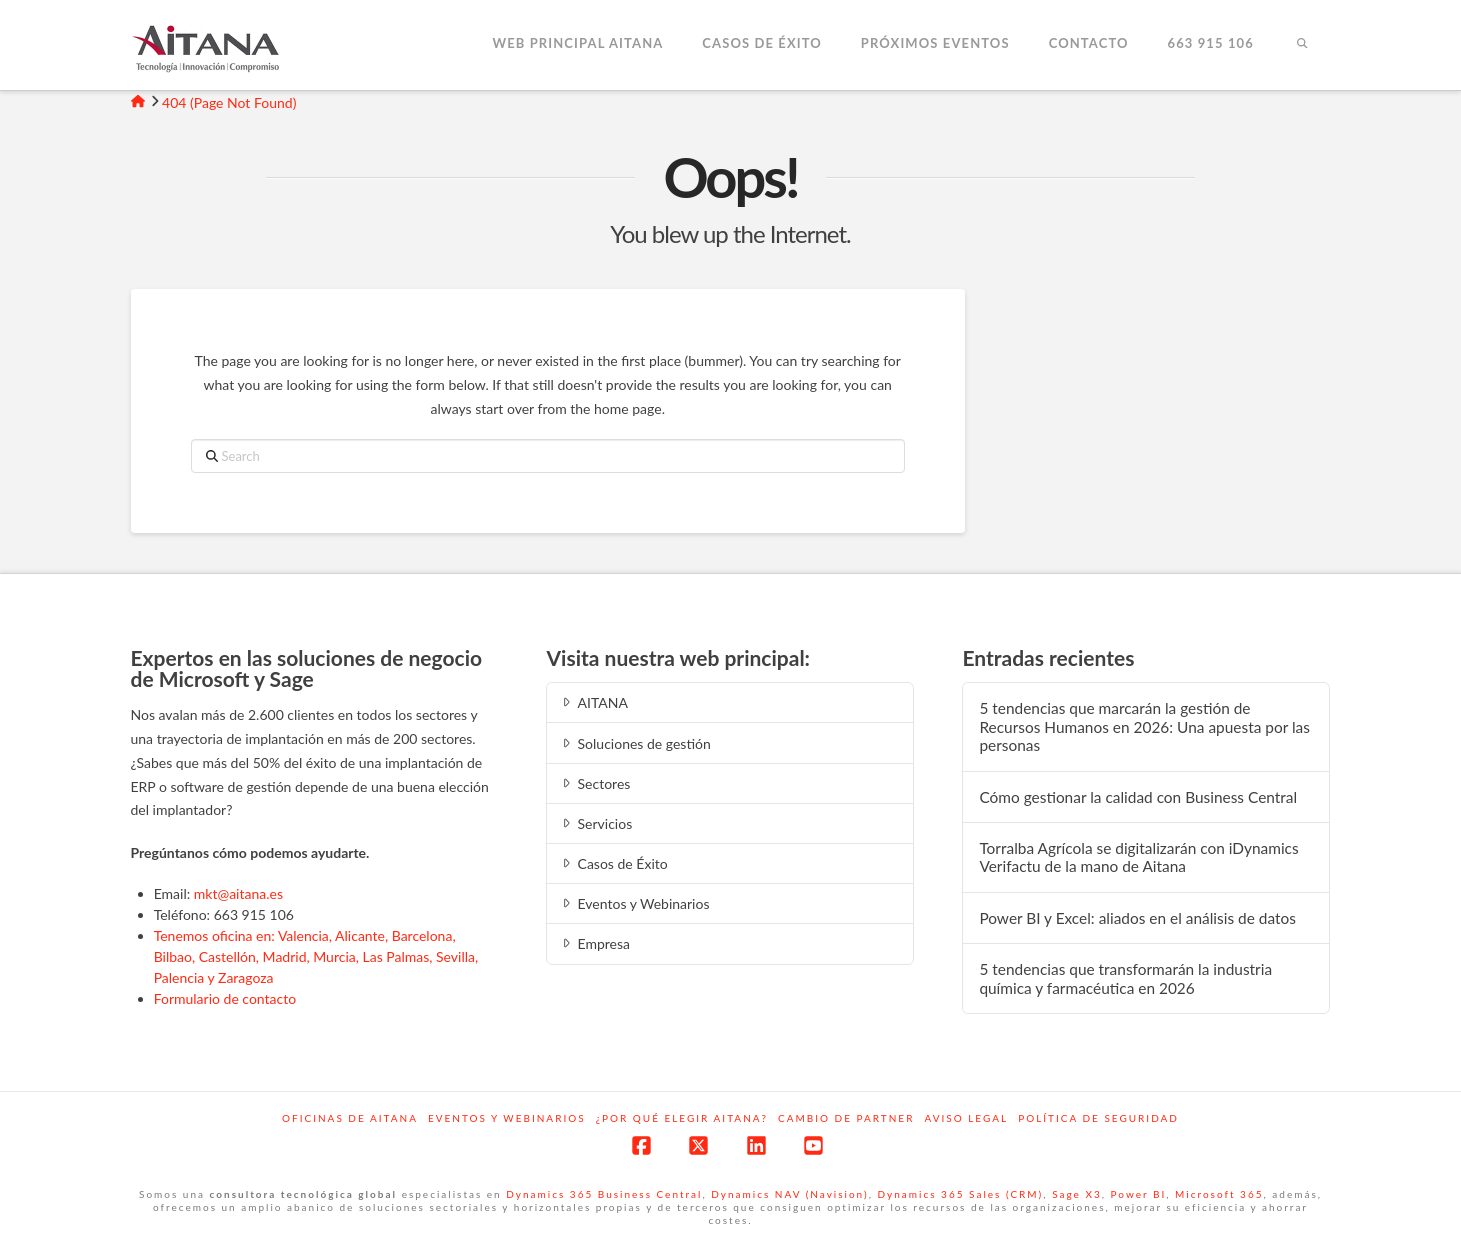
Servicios (595, 823)
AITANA (593, 702)
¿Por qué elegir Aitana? (682, 1118)
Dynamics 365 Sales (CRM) (961, 1194)
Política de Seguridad (1098, 1118)
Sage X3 (1077, 1194)
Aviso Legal (966, 1118)
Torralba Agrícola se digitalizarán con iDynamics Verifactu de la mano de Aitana (1138, 857)
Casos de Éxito (613, 863)
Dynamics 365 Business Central (604, 1194)
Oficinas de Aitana (350, 1118)
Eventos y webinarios (507, 1118)
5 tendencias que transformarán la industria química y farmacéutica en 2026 (1125, 978)
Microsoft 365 (1219, 1194)
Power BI (1139, 1194)
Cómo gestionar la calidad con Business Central (1138, 797)
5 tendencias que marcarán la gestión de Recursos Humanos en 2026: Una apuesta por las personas (1144, 726)
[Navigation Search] (1302, 45)
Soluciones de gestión (634, 743)
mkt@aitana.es (238, 893)
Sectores (594, 783)
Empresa (594, 943)
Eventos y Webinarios (634, 903)
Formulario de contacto (225, 998)
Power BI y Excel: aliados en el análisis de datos (1137, 918)
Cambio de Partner (846, 1118)
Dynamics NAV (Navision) (789, 1194)
